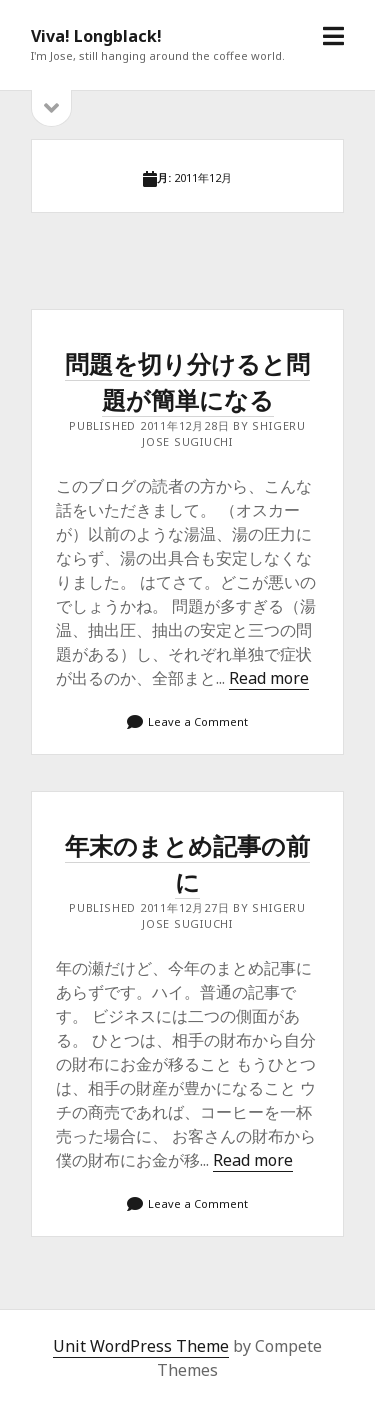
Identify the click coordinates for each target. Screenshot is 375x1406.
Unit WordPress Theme (141, 1346)
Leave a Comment (198, 721)
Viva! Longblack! (96, 36)
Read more (269, 678)
